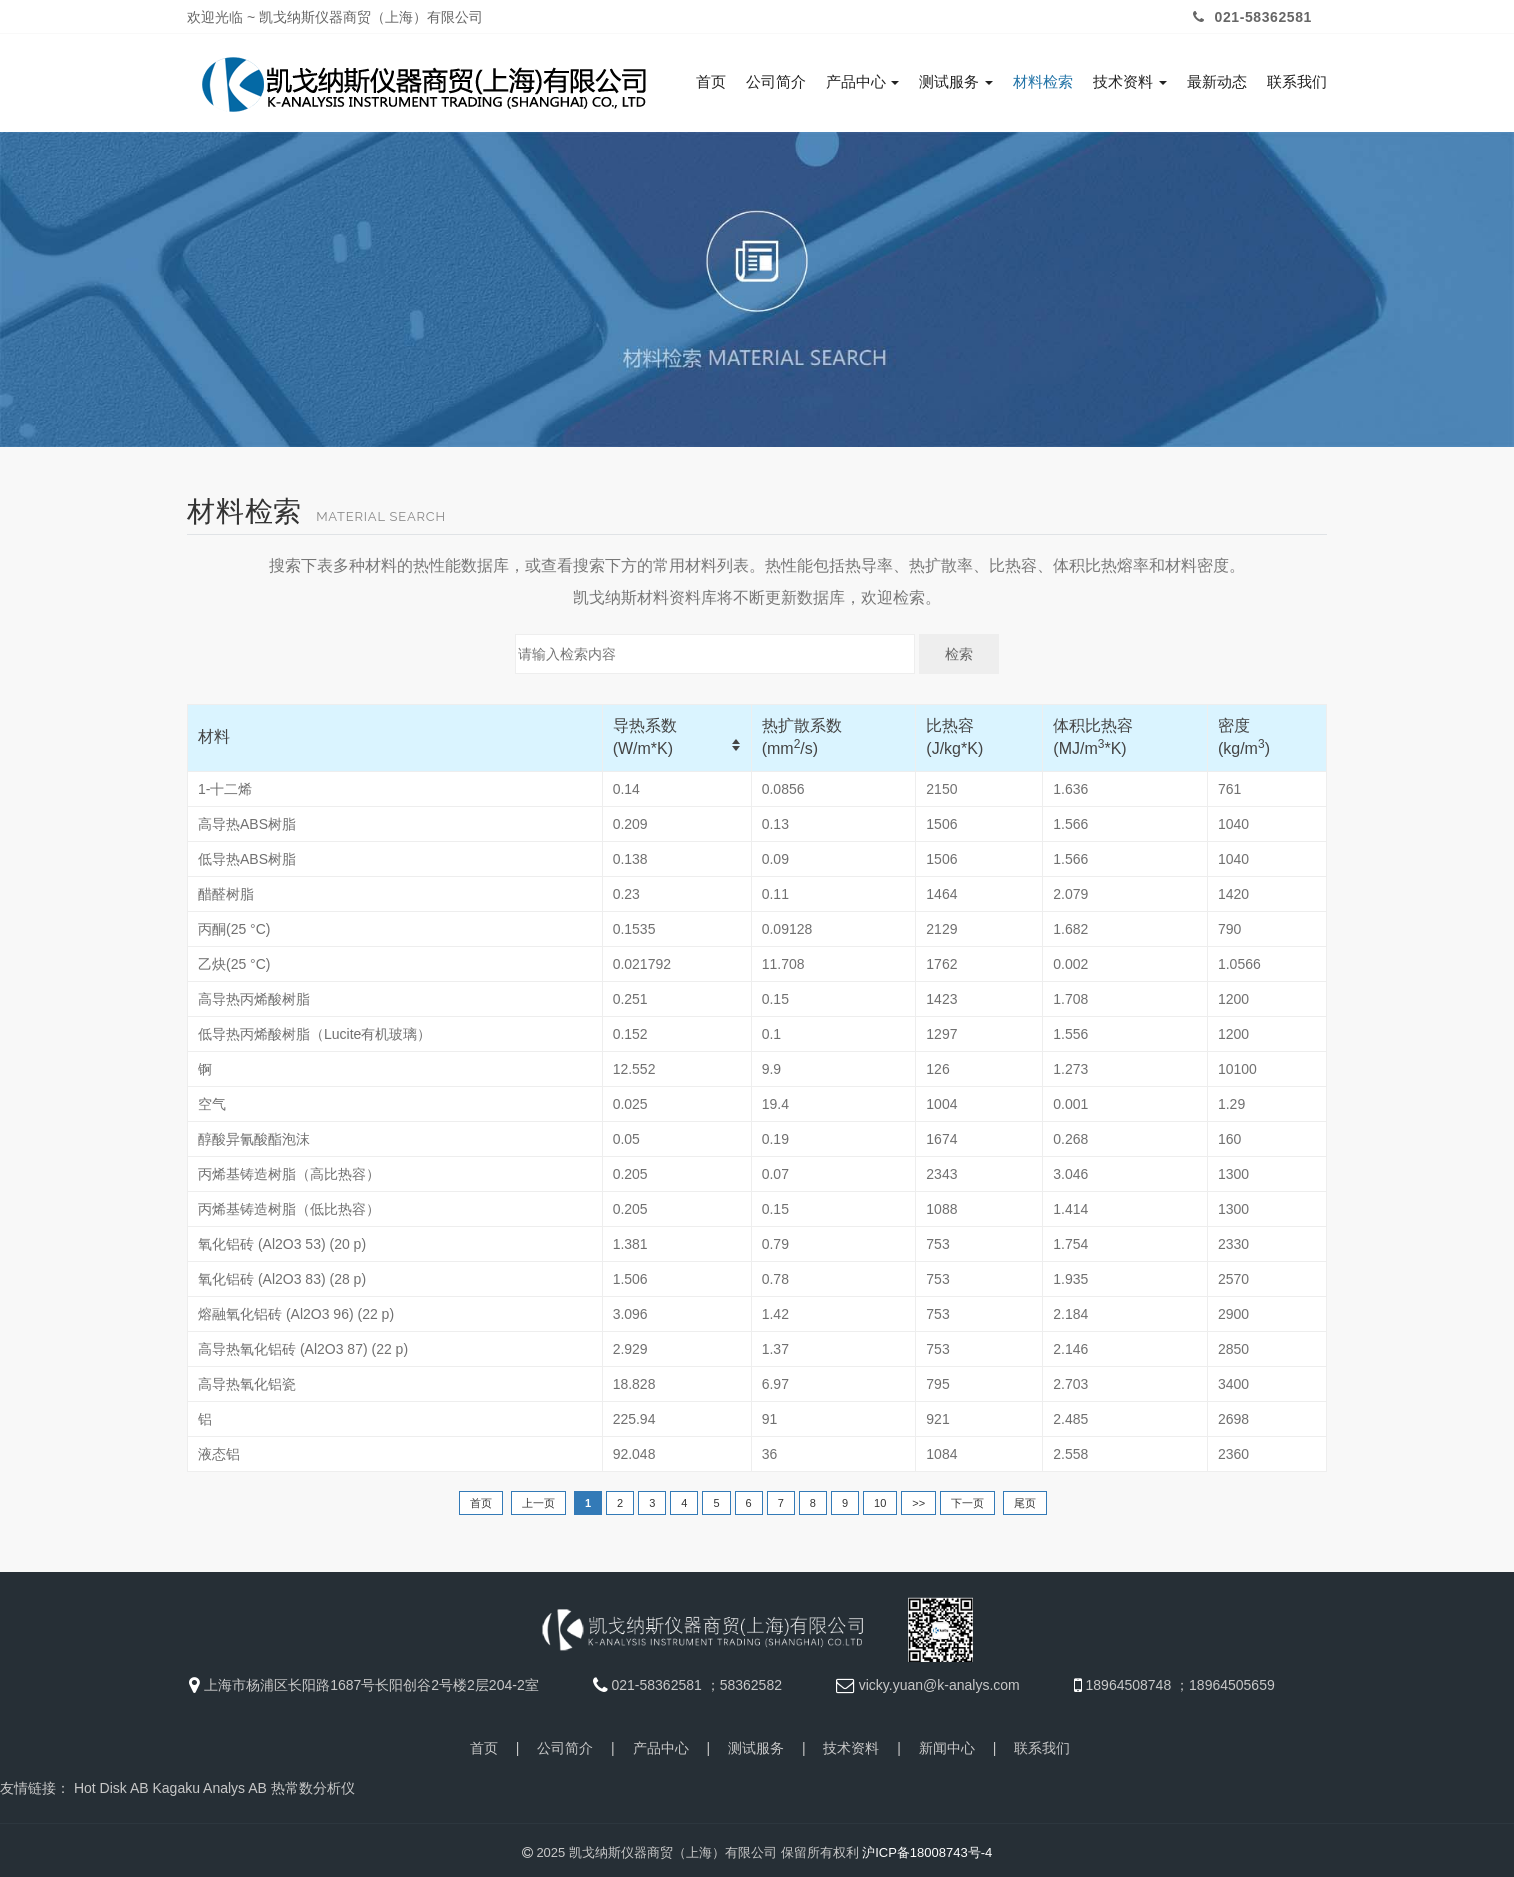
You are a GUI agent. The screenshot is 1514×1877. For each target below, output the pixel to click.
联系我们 (1297, 82)
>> (918, 1498)
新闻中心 (947, 1743)
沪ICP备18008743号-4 (927, 1847)
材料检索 (1043, 82)
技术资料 (1130, 82)
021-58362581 (1250, 17)
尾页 (1025, 1498)
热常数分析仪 (313, 1783)
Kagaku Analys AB (209, 1783)
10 (880, 1498)
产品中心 (863, 82)
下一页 (967, 1498)
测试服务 (956, 82)
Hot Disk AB (111, 1783)
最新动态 (1217, 82)
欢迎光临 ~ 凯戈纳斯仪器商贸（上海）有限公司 (335, 17)
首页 (711, 82)
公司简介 (776, 82)
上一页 (538, 1498)
